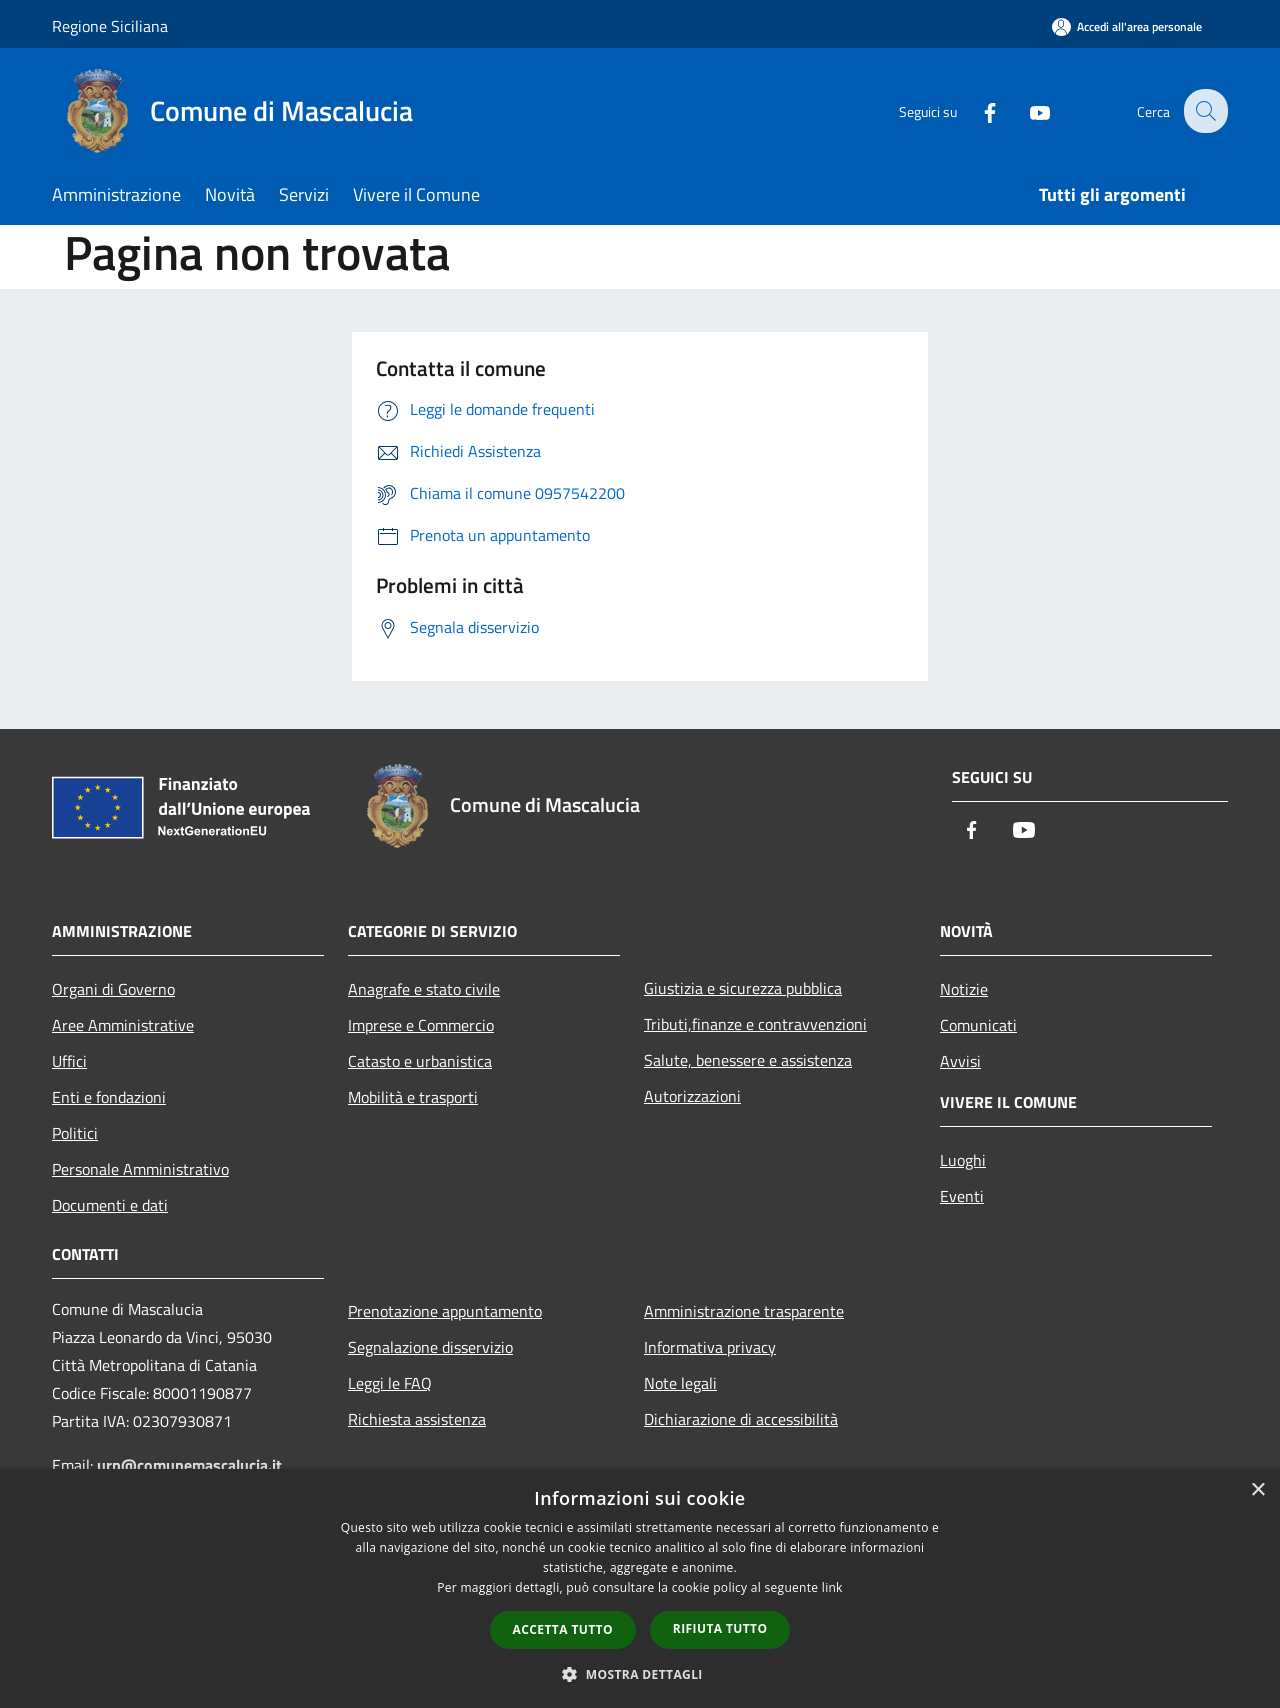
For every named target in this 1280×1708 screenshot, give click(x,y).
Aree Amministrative (123, 1025)
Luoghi (963, 1160)
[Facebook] (976, 110)
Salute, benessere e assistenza (748, 1060)
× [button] (1257, 1490)
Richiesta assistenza (417, 1419)
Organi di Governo (113, 989)
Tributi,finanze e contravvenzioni (755, 1024)
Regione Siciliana (110, 26)
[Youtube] (1026, 110)
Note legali (680, 1383)
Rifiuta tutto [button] (720, 1628)
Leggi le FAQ (390, 1383)
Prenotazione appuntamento (445, 1311)
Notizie (964, 989)
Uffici (69, 1061)
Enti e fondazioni (109, 1097)
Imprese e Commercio (421, 1025)
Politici (75, 1133)
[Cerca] (1204, 111)
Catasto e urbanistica (420, 1061)
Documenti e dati (110, 1205)
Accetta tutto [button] (563, 1629)
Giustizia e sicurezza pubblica (743, 988)
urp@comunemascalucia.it (189, 1465)
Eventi (962, 1196)
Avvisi (960, 1061)
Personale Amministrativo (140, 1169)
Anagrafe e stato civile (424, 989)
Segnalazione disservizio (430, 1347)
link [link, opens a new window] (832, 1587)
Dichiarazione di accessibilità (741, 1419)
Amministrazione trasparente (744, 1311)
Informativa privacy (710, 1347)
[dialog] (640, 1588)
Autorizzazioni (692, 1096)
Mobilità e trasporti (413, 1097)
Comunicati (978, 1025)
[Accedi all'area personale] (1127, 26)
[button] (640, 1674)
